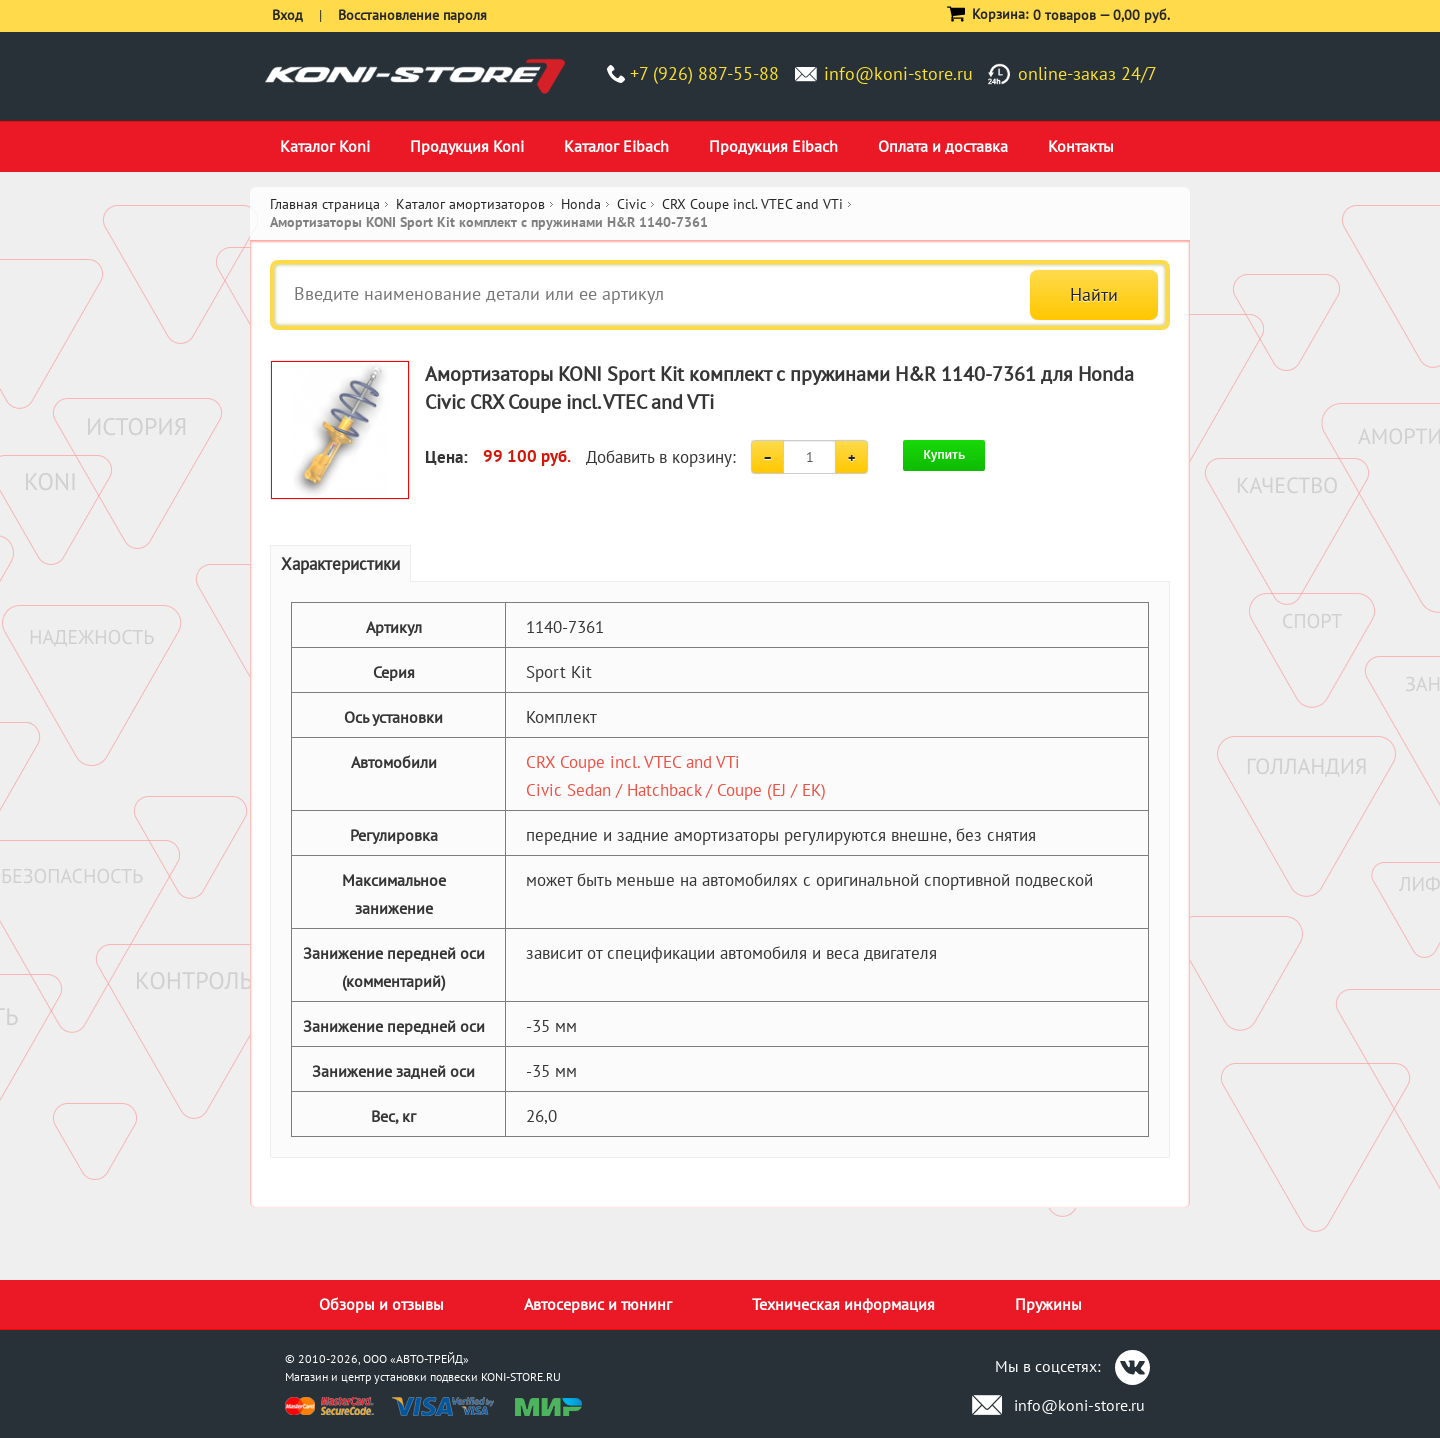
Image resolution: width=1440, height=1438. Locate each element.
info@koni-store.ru (898, 73)
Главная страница (325, 204)
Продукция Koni (467, 146)
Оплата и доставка (943, 146)
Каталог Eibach (616, 146)
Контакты (1081, 146)
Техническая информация (843, 1304)
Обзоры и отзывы (381, 1304)
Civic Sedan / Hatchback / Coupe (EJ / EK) (676, 790)
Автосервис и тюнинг (598, 1304)
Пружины (1048, 1304)
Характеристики (340, 564)
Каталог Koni (325, 146)
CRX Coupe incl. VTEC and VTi (633, 762)
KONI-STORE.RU (521, 1376)
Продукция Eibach (773, 146)
